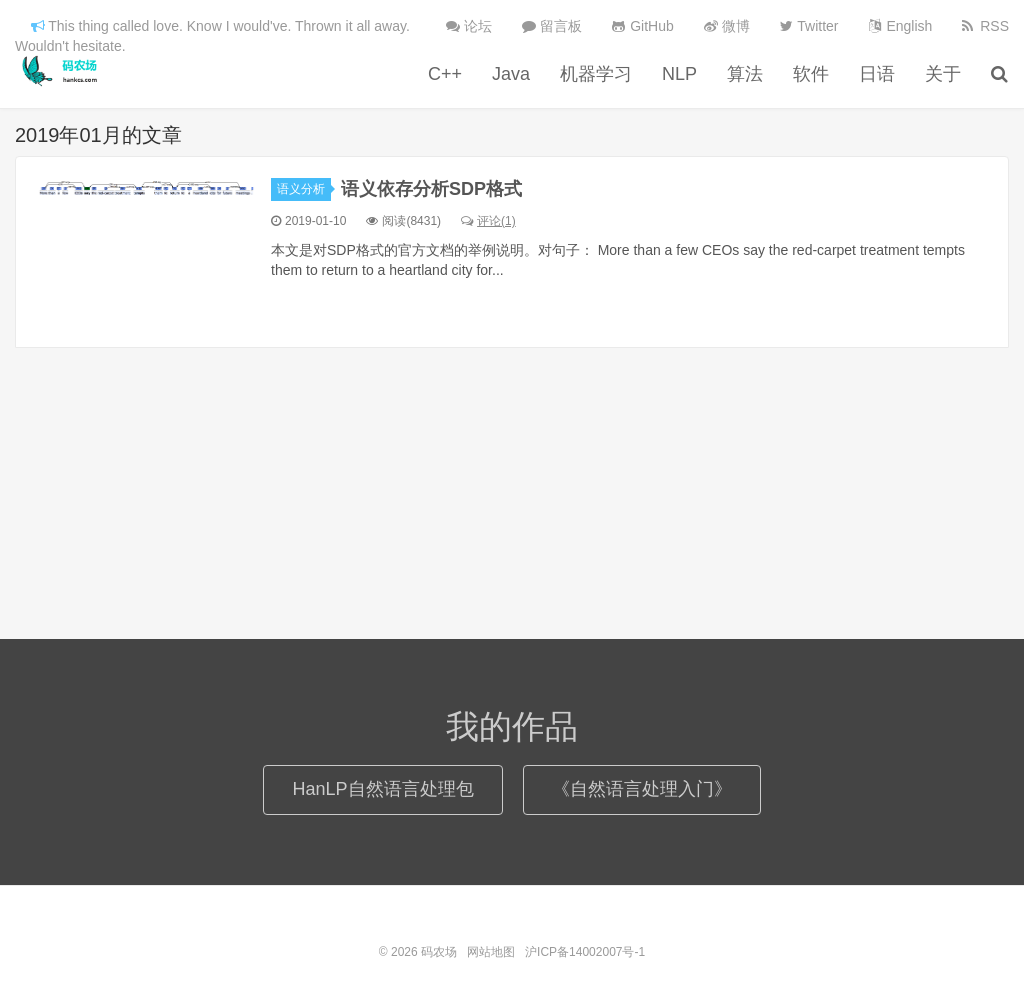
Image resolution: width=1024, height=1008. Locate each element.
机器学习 (596, 74)
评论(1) (488, 221)
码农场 (63, 71)
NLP (679, 74)
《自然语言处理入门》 (642, 789)
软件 (811, 74)
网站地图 (491, 952)
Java (511, 74)
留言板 (552, 26)
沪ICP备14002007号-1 (585, 952)
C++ (445, 74)
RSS (985, 26)
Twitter (809, 26)
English (901, 26)
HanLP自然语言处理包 (382, 789)
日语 (877, 74)
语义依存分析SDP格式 (431, 189)
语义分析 (304, 189)
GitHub (642, 26)
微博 (727, 26)
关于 (943, 74)
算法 (745, 74)
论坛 (469, 26)
